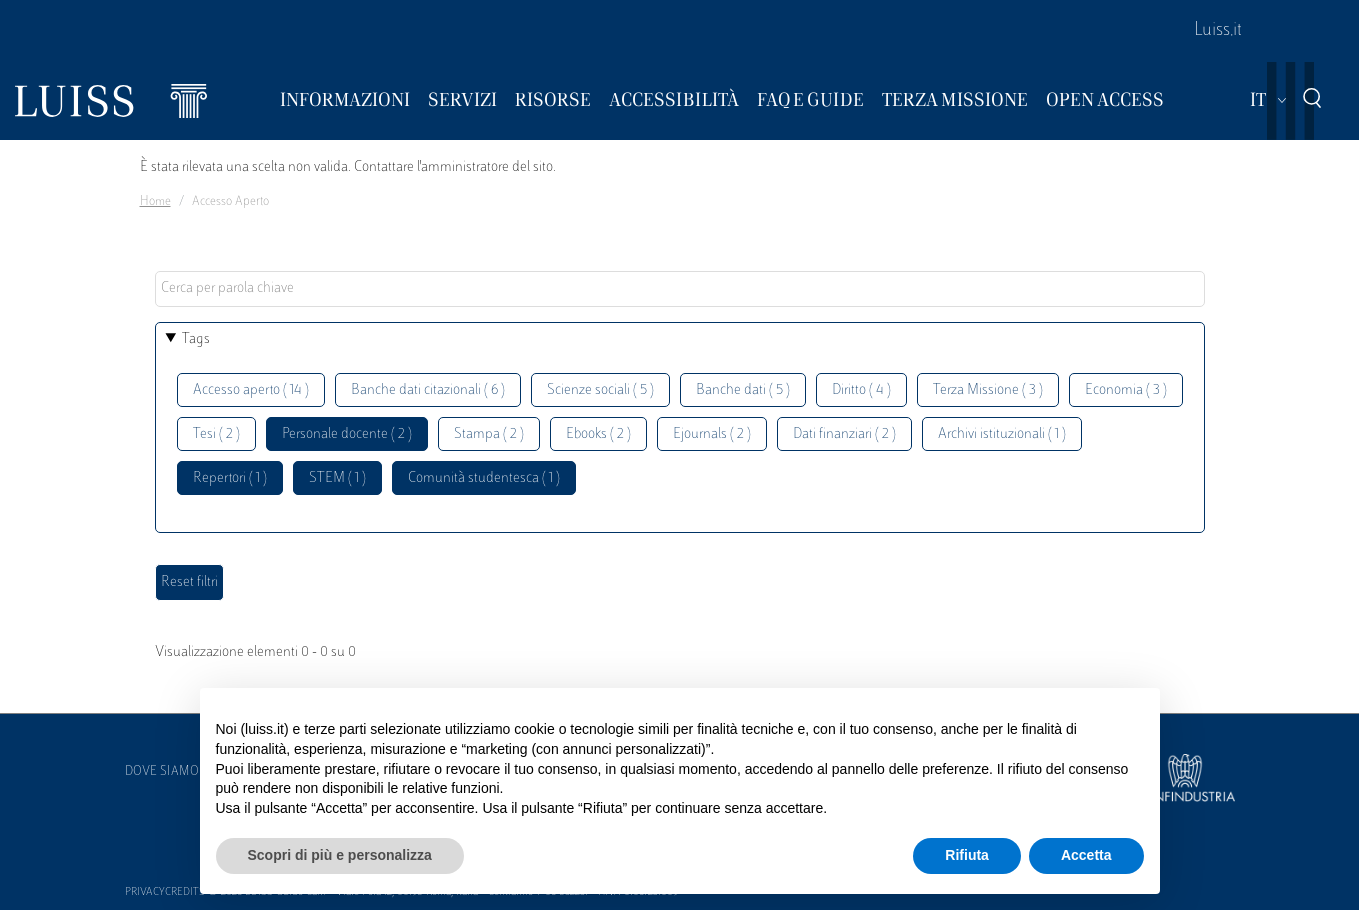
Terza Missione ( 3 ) (988, 390)
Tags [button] (196, 339)
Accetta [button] (1086, 855)
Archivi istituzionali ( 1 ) (1002, 434)
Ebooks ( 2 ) (598, 434)
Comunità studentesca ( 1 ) (484, 478)
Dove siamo (162, 772)
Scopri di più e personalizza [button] (340, 855)
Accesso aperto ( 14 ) (251, 390)
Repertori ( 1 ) (230, 478)
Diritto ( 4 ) (861, 390)
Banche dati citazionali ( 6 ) (428, 390)
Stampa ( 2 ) (489, 434)
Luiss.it (1218, 31)
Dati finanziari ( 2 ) (844, 434)
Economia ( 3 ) (1126, 390)
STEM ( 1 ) (337, 478)
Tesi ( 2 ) (216, 434)
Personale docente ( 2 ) (347, 434)
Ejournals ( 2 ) (712, 434)
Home (155, 202)
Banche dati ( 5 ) (743, 390)
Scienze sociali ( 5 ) (600, 390)
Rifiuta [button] (967, 855)
